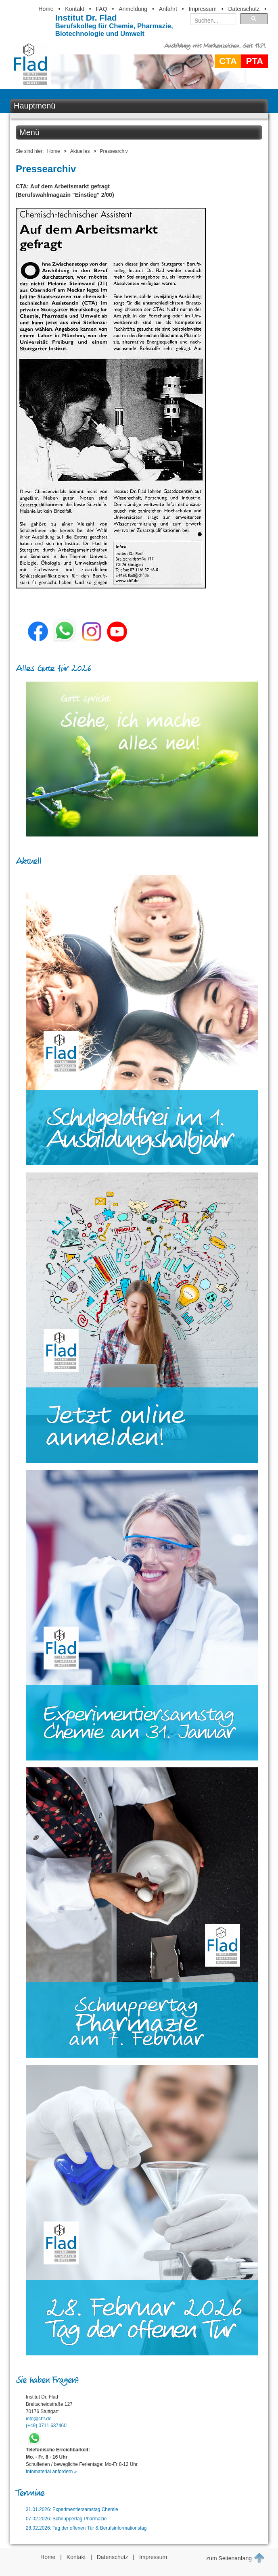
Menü (29, 132)
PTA (254, 61)
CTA (228, 61)
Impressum (203, 9)
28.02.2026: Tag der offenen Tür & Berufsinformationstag (86, 2528)
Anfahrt (168, 9)
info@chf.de (39, 2419)
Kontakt (74, 9)
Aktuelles (80, 151)
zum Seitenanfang (235, 2557)
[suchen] (210, 20)
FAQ (101, 9)
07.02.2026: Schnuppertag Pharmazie (66, 2519)
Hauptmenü (34, 105)
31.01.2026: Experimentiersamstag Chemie (72, 2509)
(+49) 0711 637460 (46, 2425)
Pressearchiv (114, 151)
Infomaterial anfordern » (51, 2471)
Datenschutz (243, 9)
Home (45, 9)
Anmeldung (133, 9)
